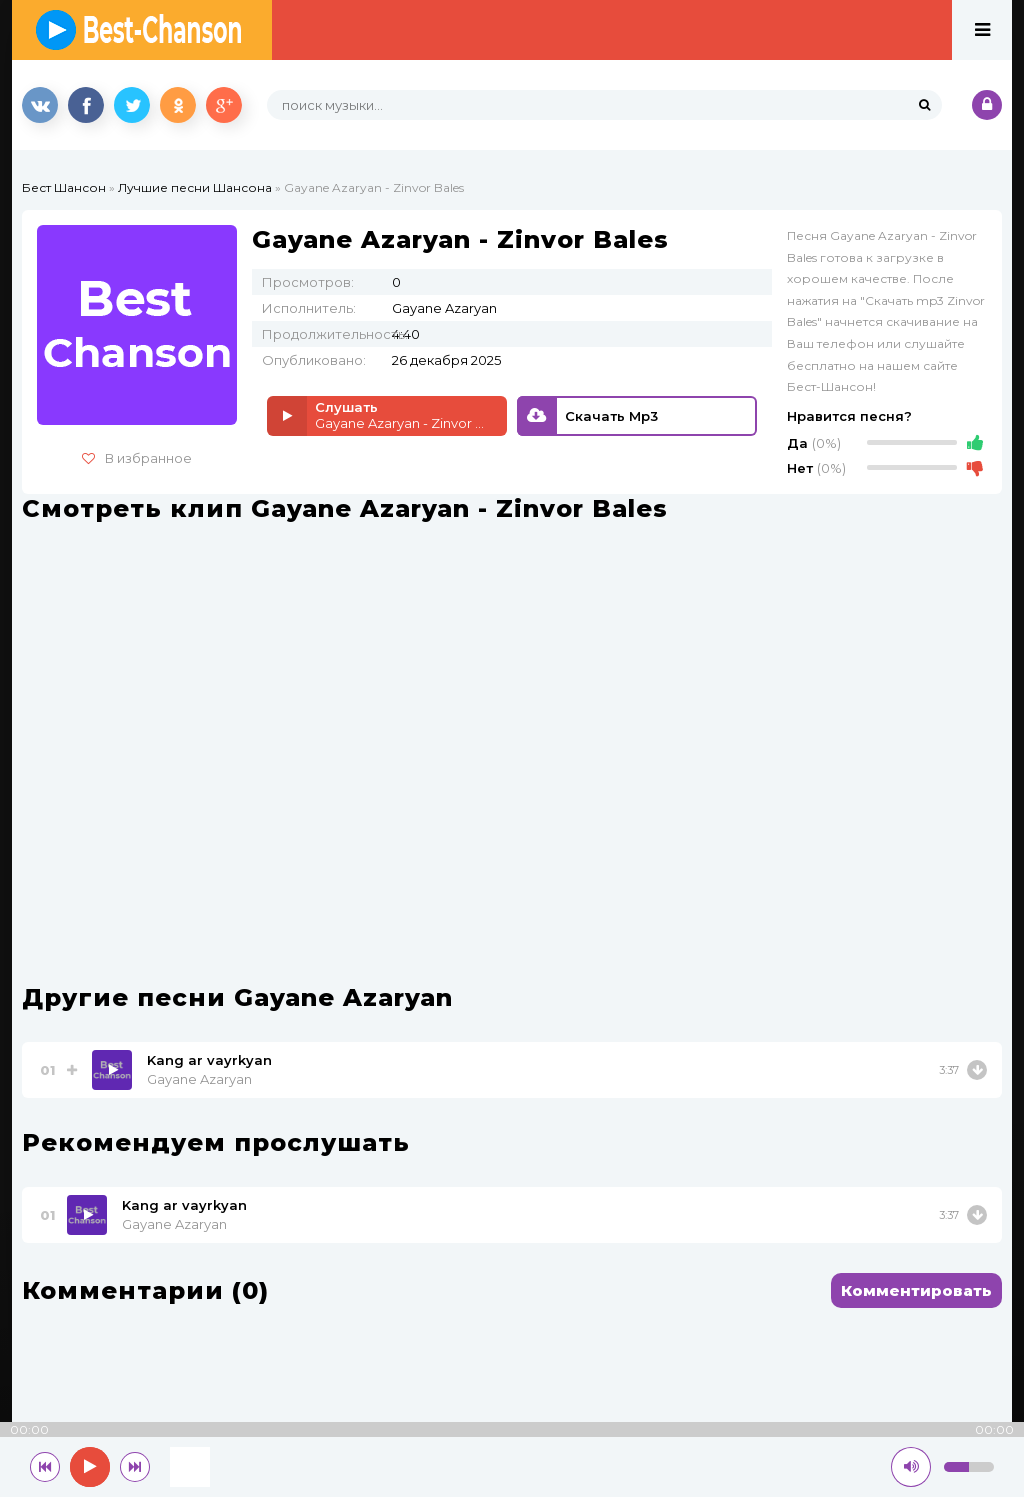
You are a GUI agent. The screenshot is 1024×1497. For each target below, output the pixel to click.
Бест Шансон (64, 187)
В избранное (137, 458)
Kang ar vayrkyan (209, 1060)
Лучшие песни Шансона (195, 187)
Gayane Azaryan (199, 1079)
